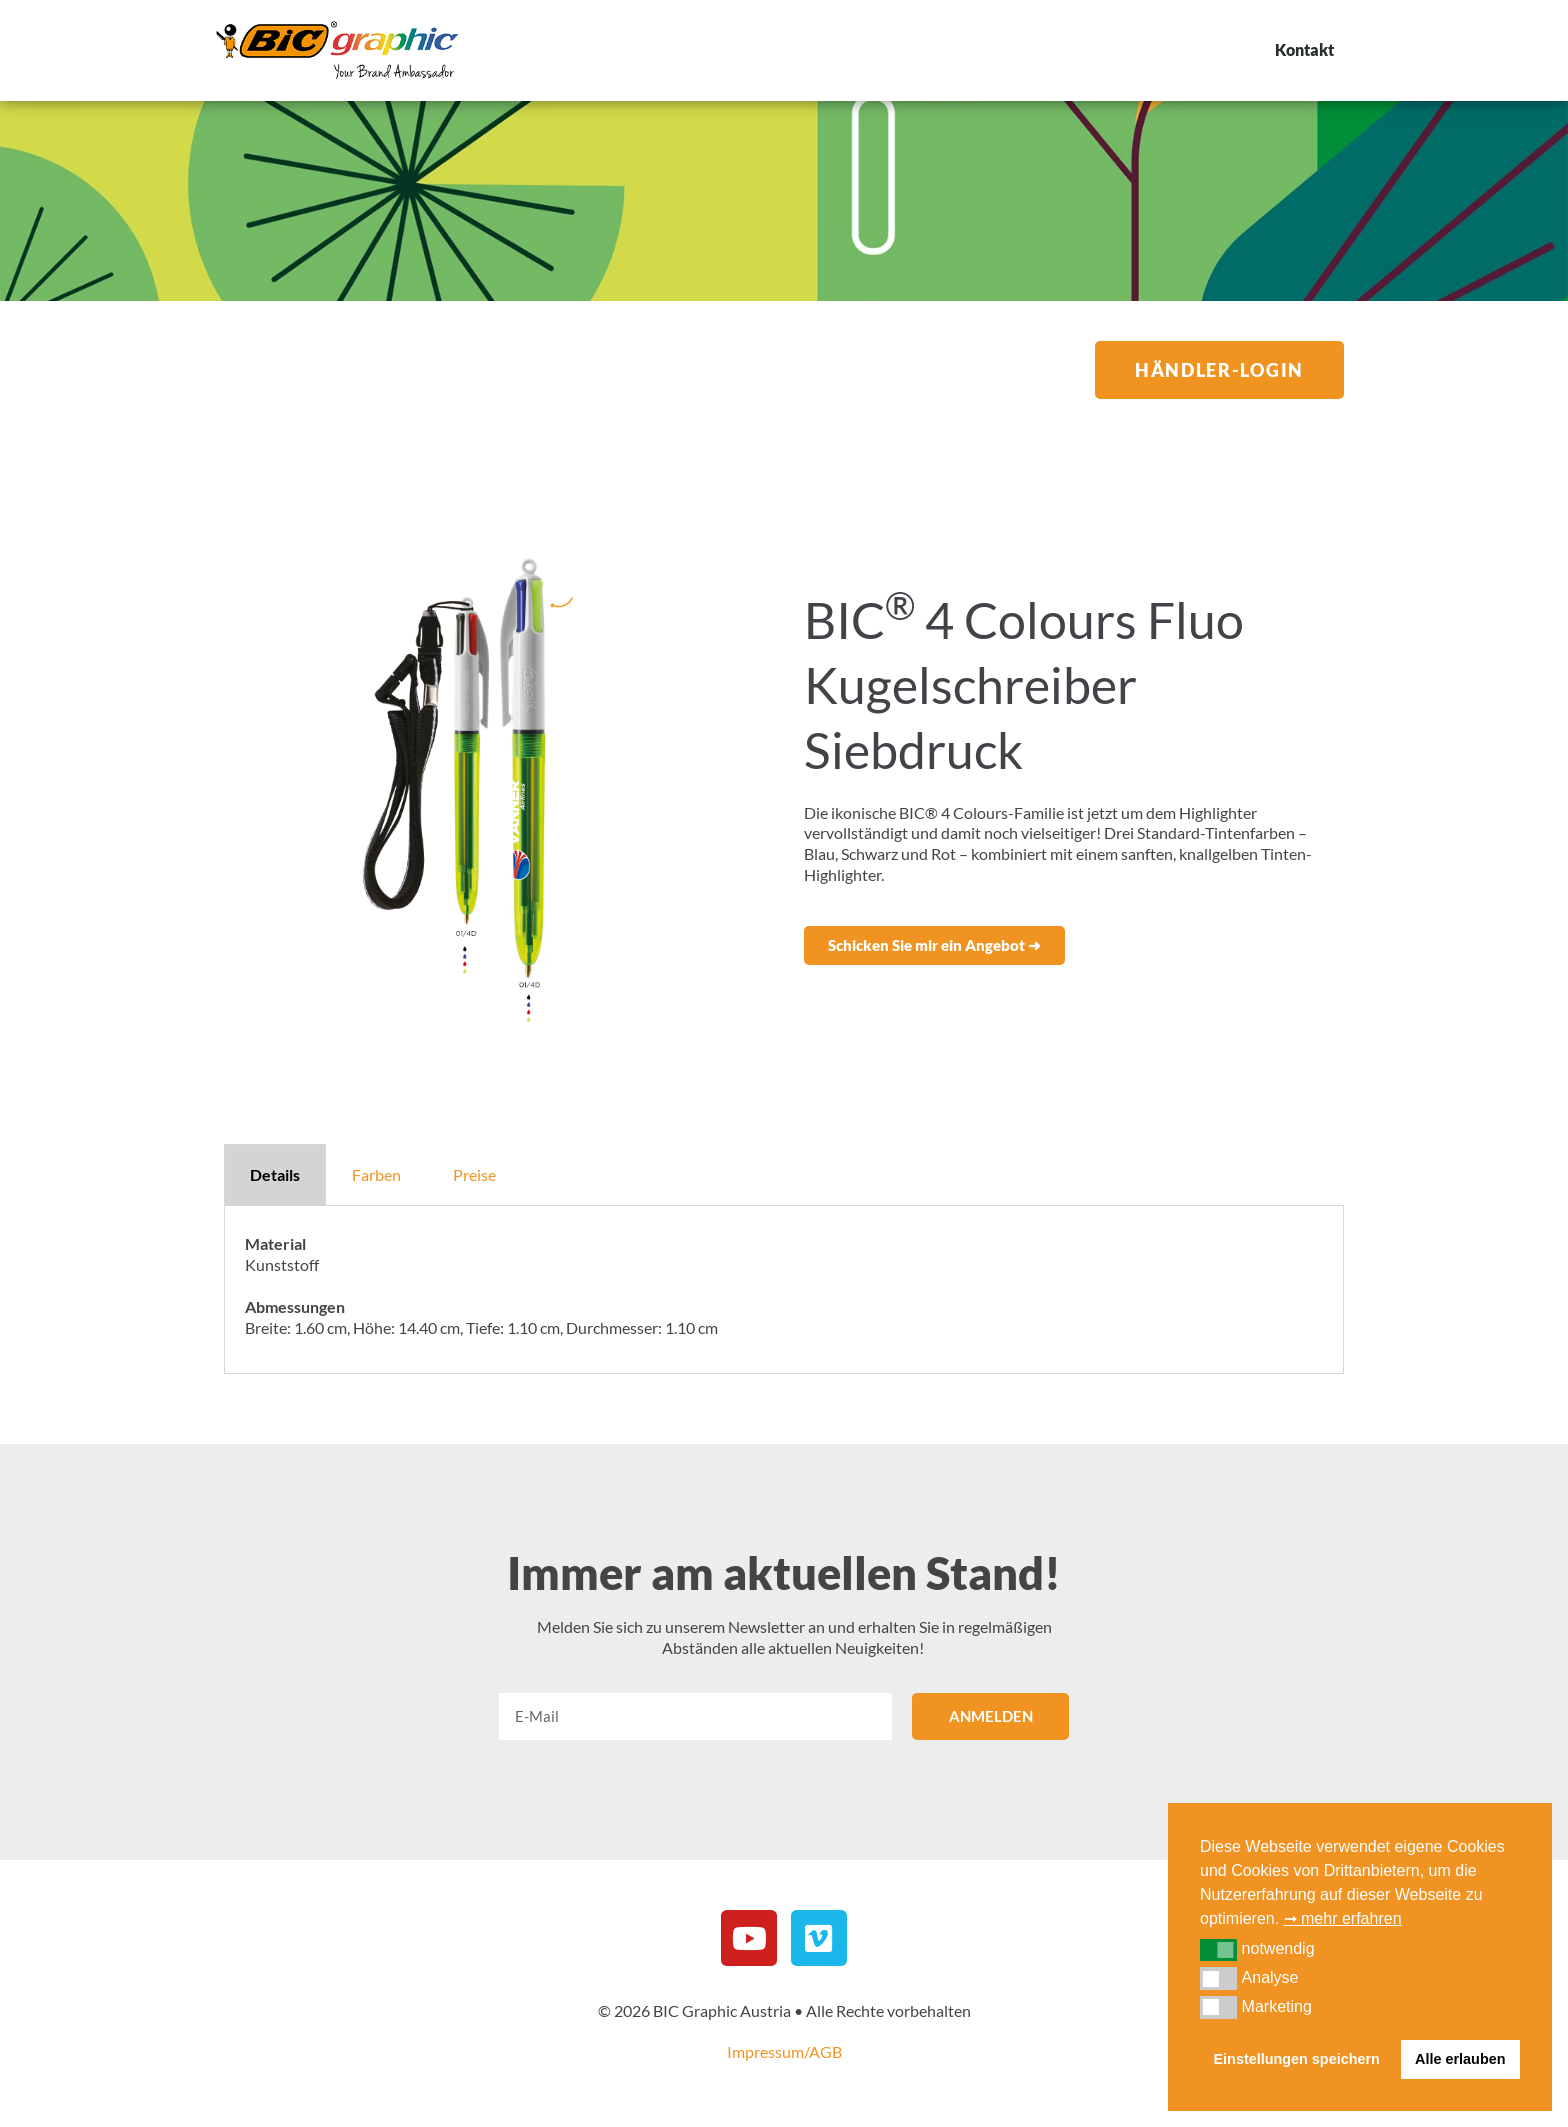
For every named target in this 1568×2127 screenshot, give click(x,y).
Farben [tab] (376, 1174)
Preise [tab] (474, 1174)
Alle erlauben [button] (1460, 2059)
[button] (934, 945)
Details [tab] (275, 1174)
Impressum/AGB (784, 2051)
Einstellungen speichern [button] (1297, 2059)
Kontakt (1304, 49)
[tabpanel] (784, 1289)
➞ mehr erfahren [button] (1343, 1918)
